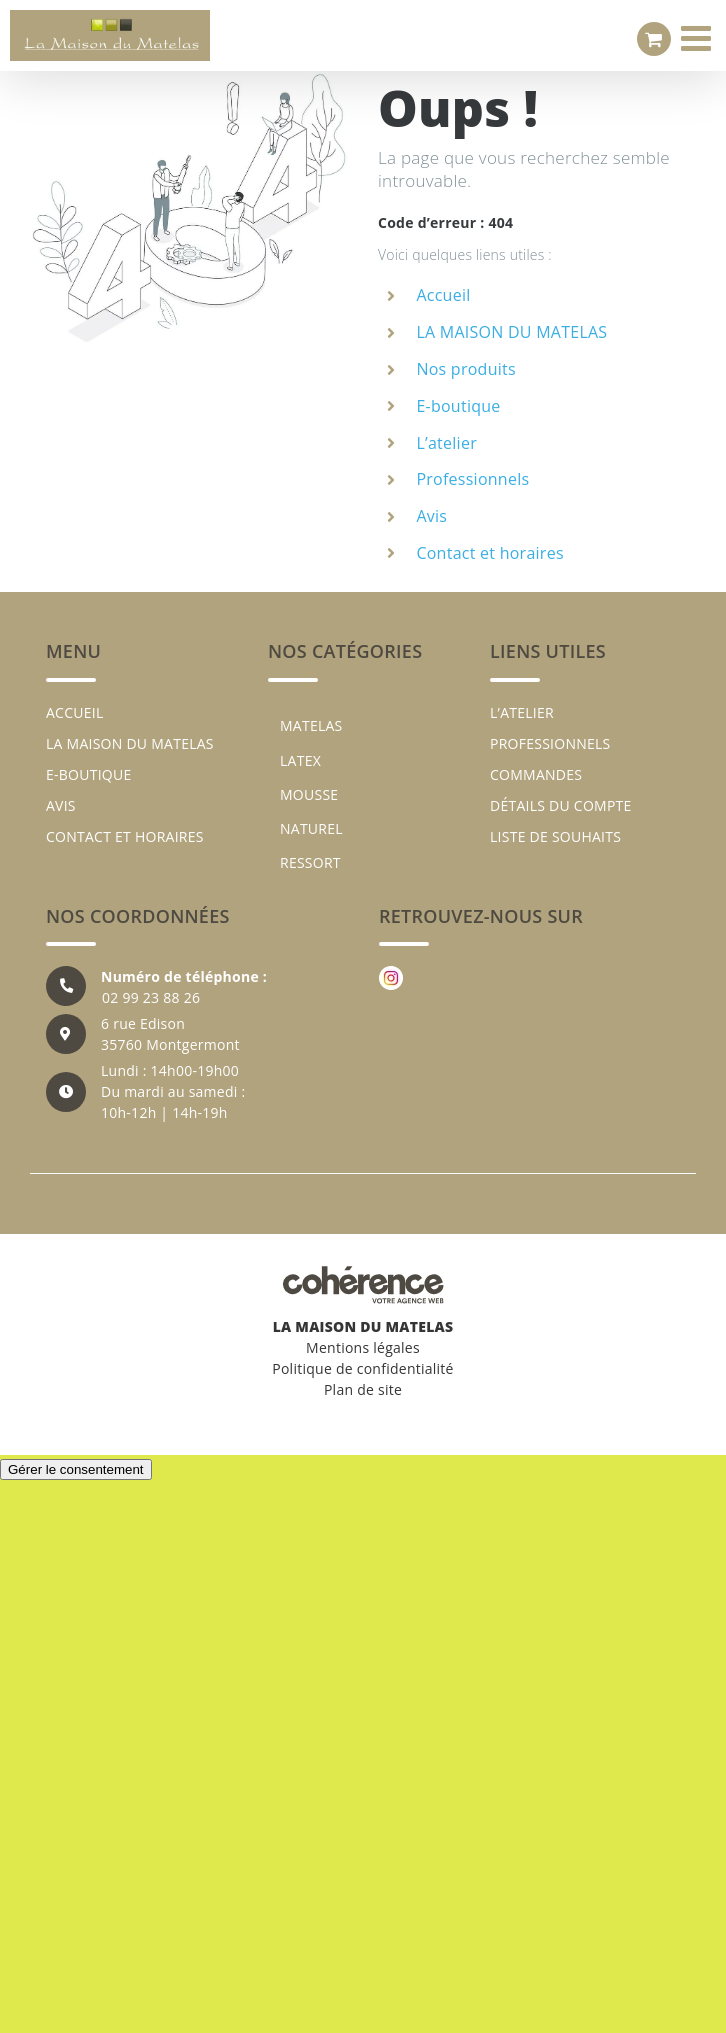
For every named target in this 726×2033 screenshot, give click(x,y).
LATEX (300, 760)
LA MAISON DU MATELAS (511, 332)
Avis (431, 516)
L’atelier (446, 443)
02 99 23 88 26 (151, 997)
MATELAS (311, 725)
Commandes (536, 774)
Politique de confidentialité (362, 1368)
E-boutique (458, 406)
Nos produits (465, 369)
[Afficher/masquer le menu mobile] (698, 37)
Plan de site (363, 1389)
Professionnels (472, 479)
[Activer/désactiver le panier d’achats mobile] (654, 39)
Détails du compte (561, 805)
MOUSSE (309, 794)
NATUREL (311, 828)
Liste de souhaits (555, 836)
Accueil (443, 295)
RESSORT (310, 862)
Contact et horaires (489, 553)
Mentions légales (363, 1347)
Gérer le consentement (76, 1469)
